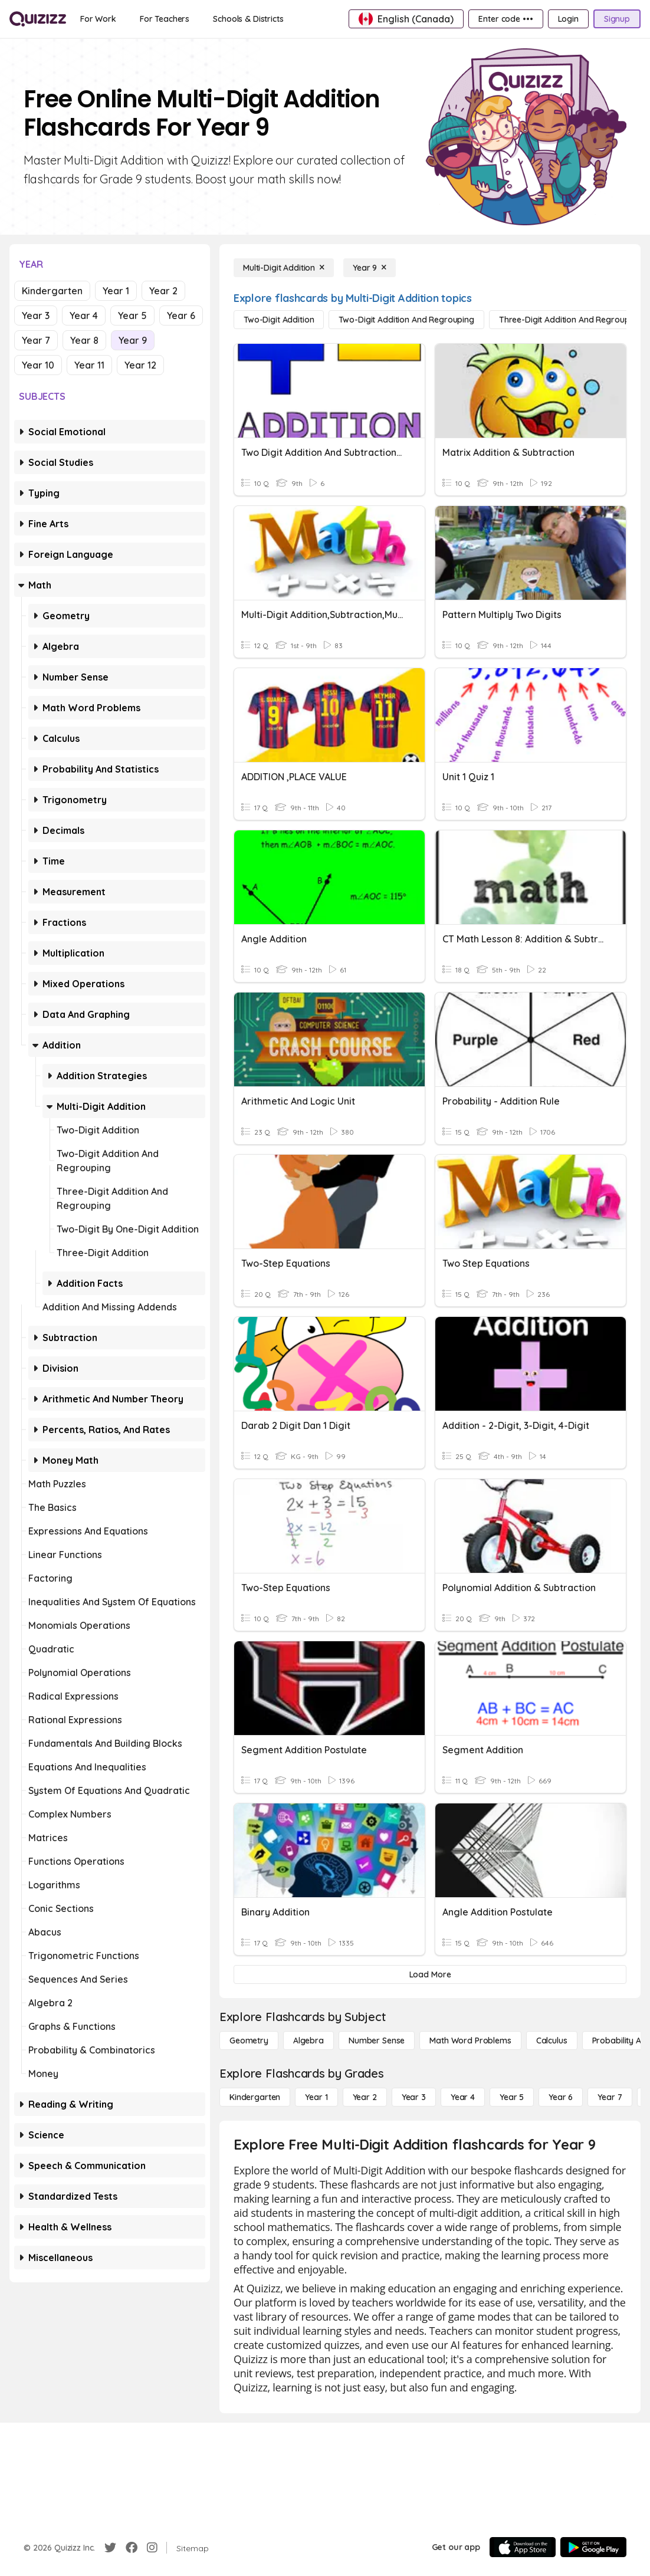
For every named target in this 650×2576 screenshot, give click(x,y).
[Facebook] (131, 2547)
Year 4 (84, 315)
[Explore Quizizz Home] (37, 19)
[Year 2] (365, 2097)
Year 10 (38, 365)
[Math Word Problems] (470, 2040)
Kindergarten (52, 291)
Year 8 (84, 340)
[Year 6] (561, 2097)
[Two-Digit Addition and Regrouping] (406, 319)
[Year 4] (463, 2097)
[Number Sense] (377, 2040)
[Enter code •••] (505, 18)
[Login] (568, 18)
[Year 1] (316, 2097)
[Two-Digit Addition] (279, 319)
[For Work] (98, 18)
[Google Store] (593, 2547)
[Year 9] (369, 267)
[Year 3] (414, 2097)
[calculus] (551, 2040)
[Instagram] (152, 2547)
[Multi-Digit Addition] (284, 267)
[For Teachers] (164, 18)
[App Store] (523, 2547)
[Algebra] (308, 2040)
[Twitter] (110, 2547)
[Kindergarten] (254, 2097)
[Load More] (430, 1974)
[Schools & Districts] (248, 18)
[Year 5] (512, 2097)
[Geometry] (248, 2040)
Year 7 (36, 340)
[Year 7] (609, 2097)
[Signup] (617, 18)
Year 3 (36, 315)
